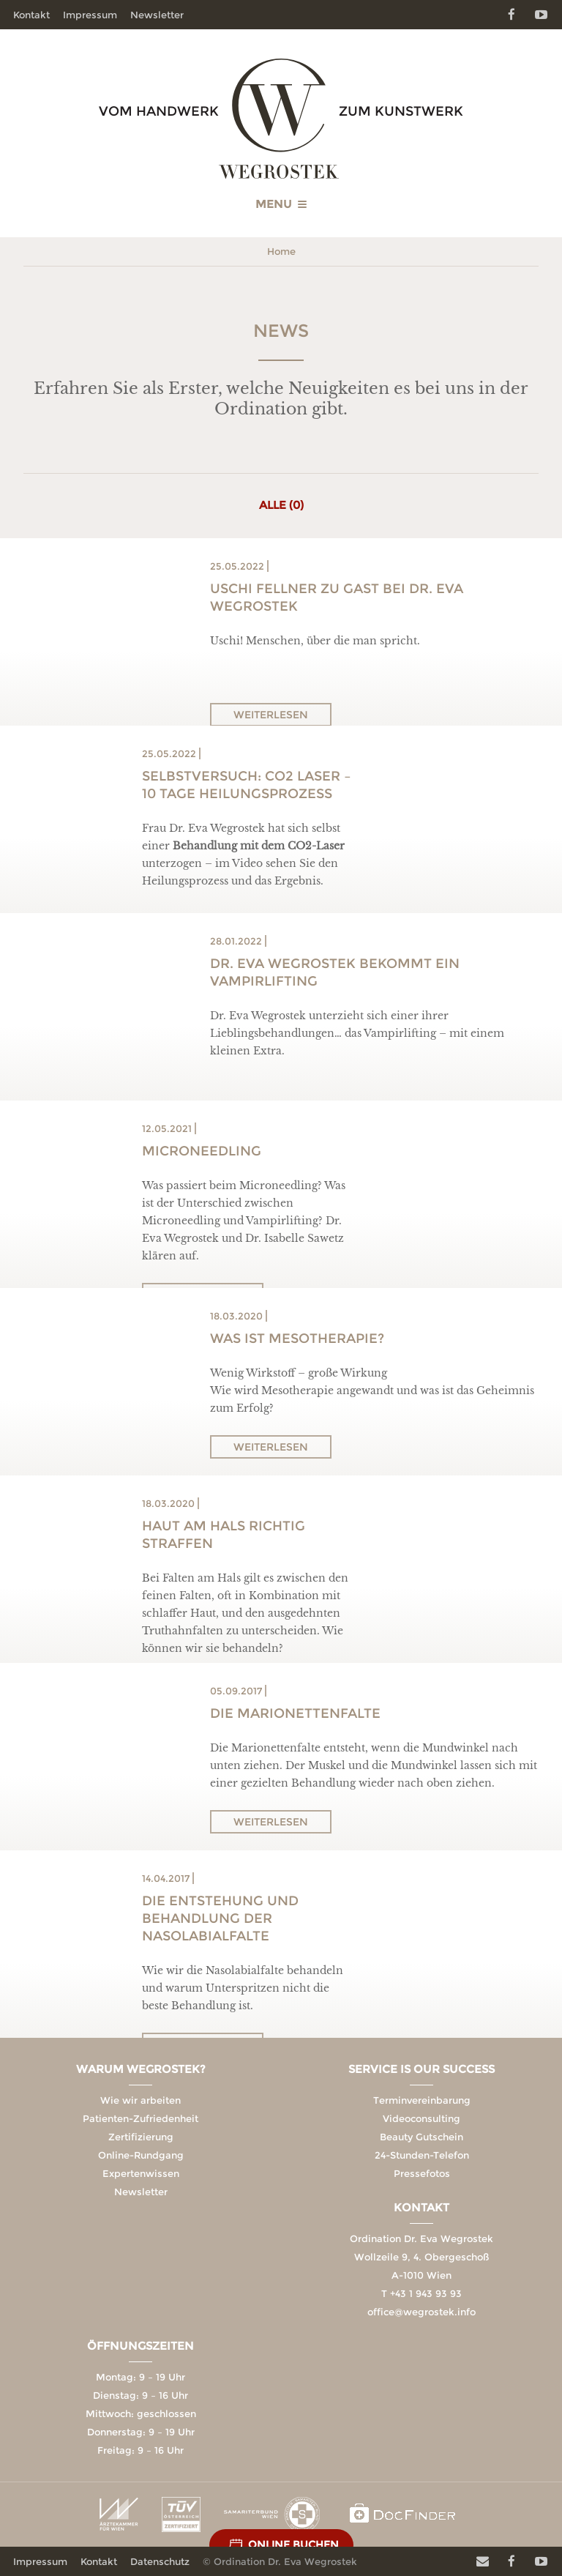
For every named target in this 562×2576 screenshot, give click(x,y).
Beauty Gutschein (421, 2137)
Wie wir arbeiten (140, 2100)
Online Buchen (293, 2544)
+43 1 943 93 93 (426, 2293)
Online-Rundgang (141, 2155)
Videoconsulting (421, 2118)
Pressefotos (422, 2173)
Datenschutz (160, 2561)
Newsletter (157, 15)
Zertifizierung (140, 2137)
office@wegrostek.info (421, 2312)
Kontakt (31, 15)
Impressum (90, 15)
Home (281, 251)
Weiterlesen (270, 714)
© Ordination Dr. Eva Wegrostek (280, 2561)
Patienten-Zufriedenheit (140, 2118)
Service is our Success (421, 2069)
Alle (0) (281, 505)
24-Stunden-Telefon (422, 2155)
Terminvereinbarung (422, 2100)
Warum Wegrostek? (141, 2069)
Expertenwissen (140, 2173)
